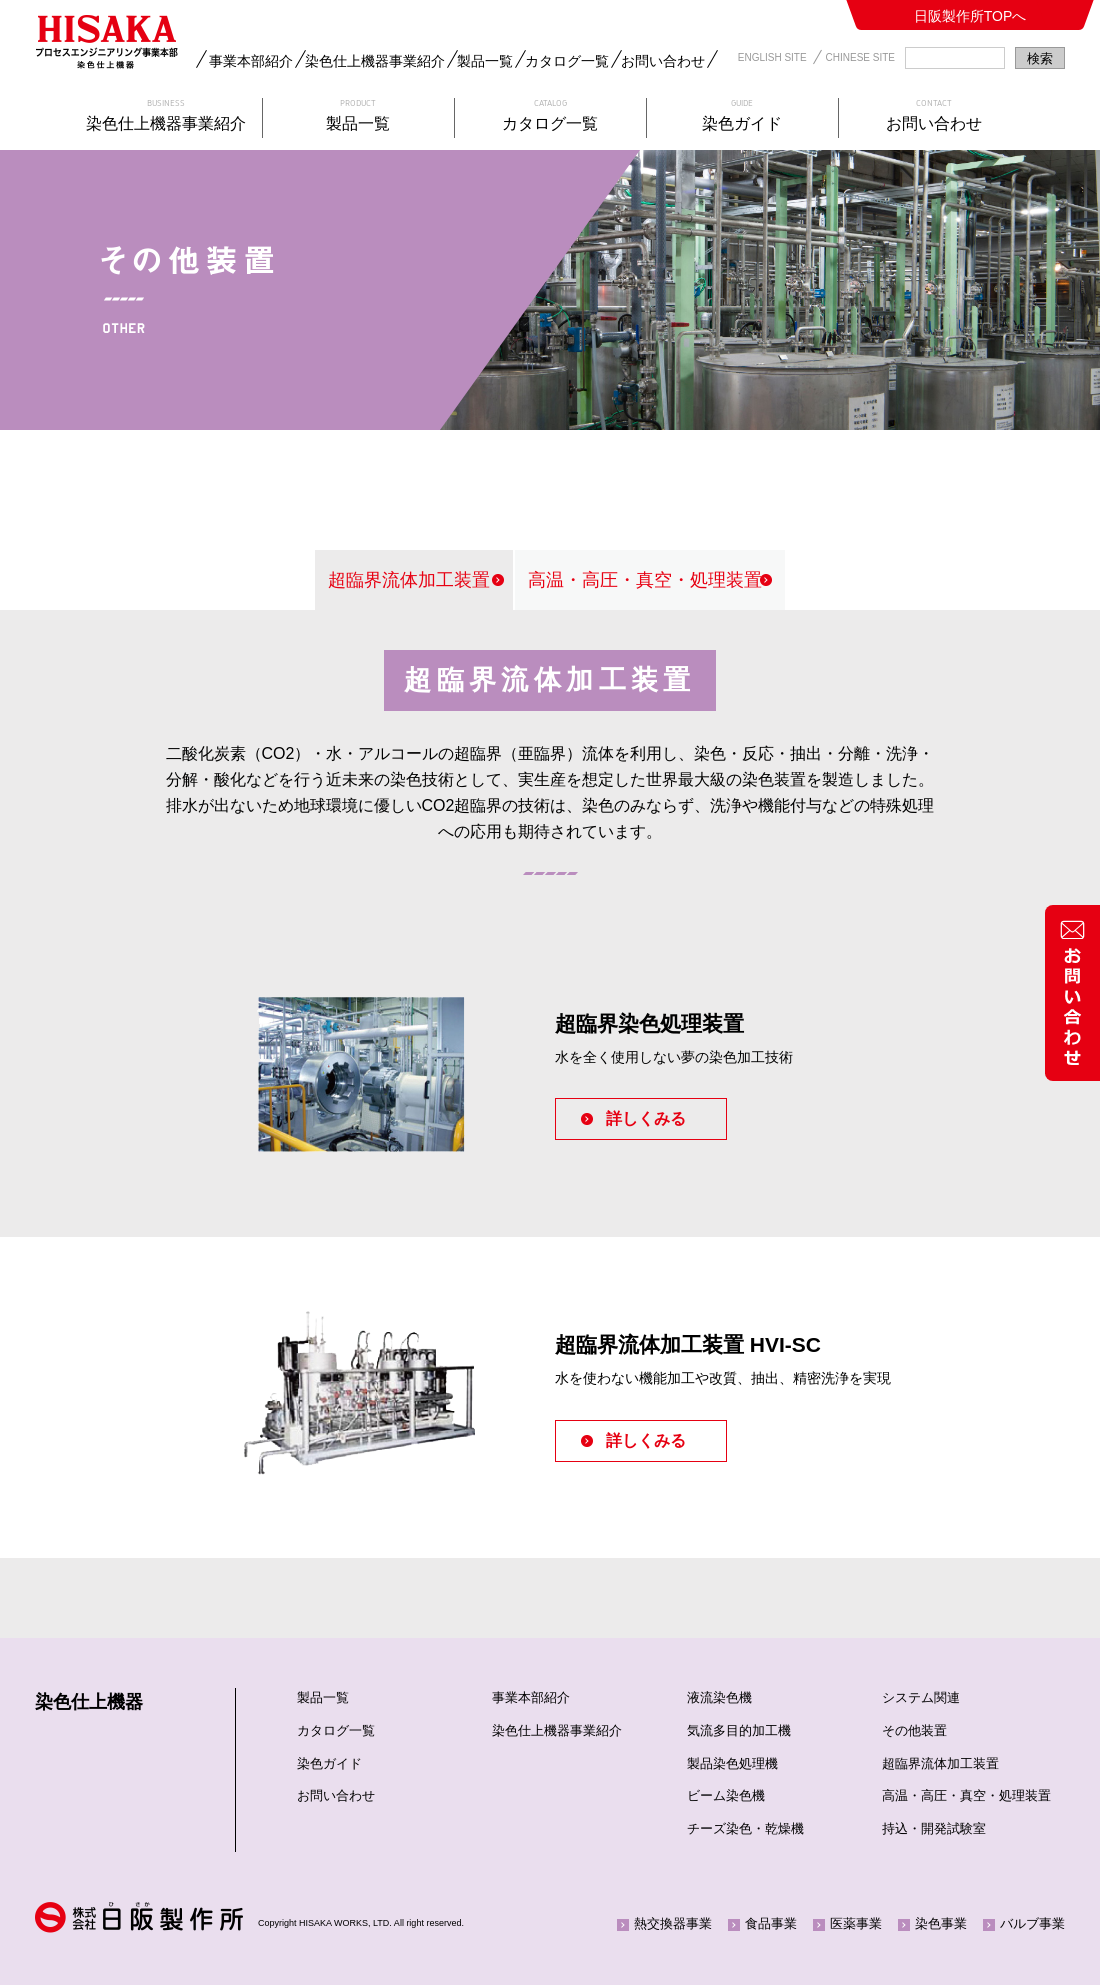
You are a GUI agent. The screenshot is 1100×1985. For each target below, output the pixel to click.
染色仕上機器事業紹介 (375, 61)
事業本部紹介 (251, 61)
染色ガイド (329, 1763)
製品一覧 (485, 61)
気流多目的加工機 (739, 1730)
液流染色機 (719, 1697)
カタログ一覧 (567, 61)
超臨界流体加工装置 (409, 580)
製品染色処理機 (732, 1763)
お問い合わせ (663, 61)
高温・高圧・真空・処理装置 (645, 580)
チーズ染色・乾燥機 (745, 1828)
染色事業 (941, 1923)
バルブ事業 (1032, 1923)
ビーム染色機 (726, 1795)
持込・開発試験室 (934, 1828)
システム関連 (921, 1697)
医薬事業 (856, 1923)
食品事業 (771, 1923)
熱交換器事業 (673, 1923)
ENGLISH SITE (772, 57)
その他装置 (914, 1730)
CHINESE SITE (860, 57)
